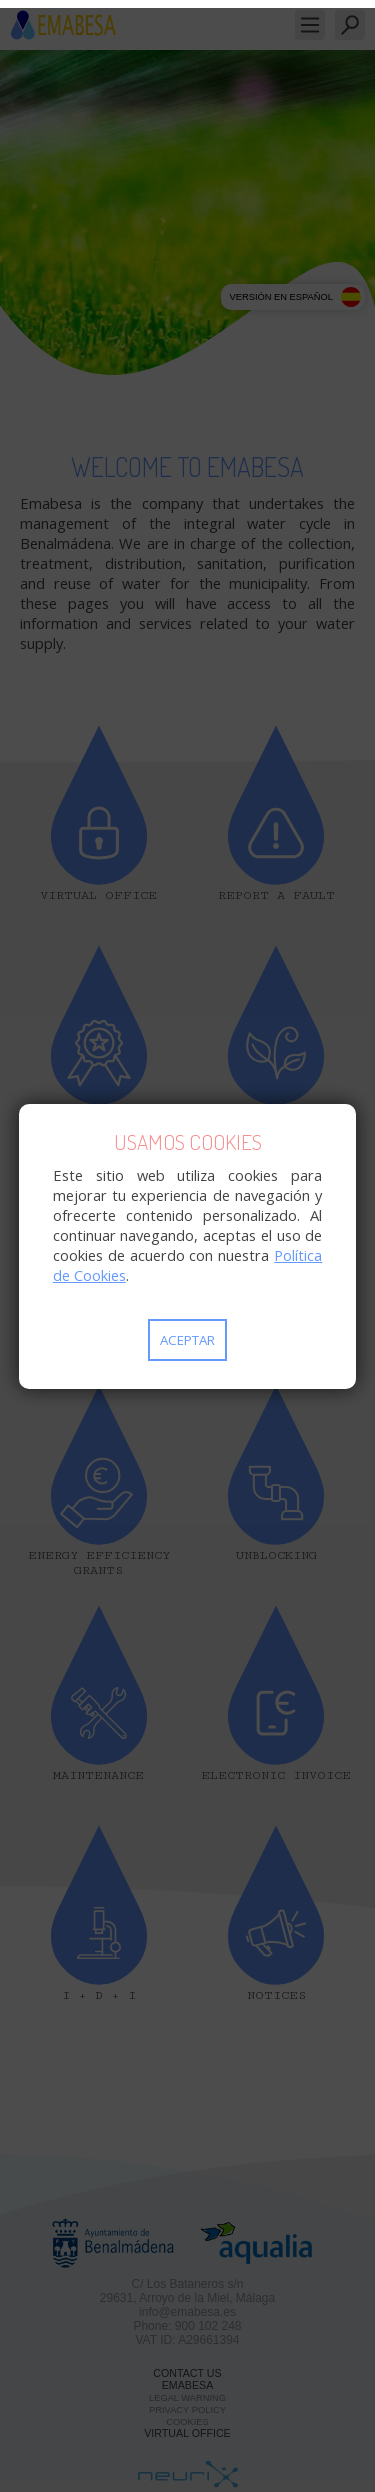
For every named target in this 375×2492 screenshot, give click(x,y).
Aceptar (187, 1340)
